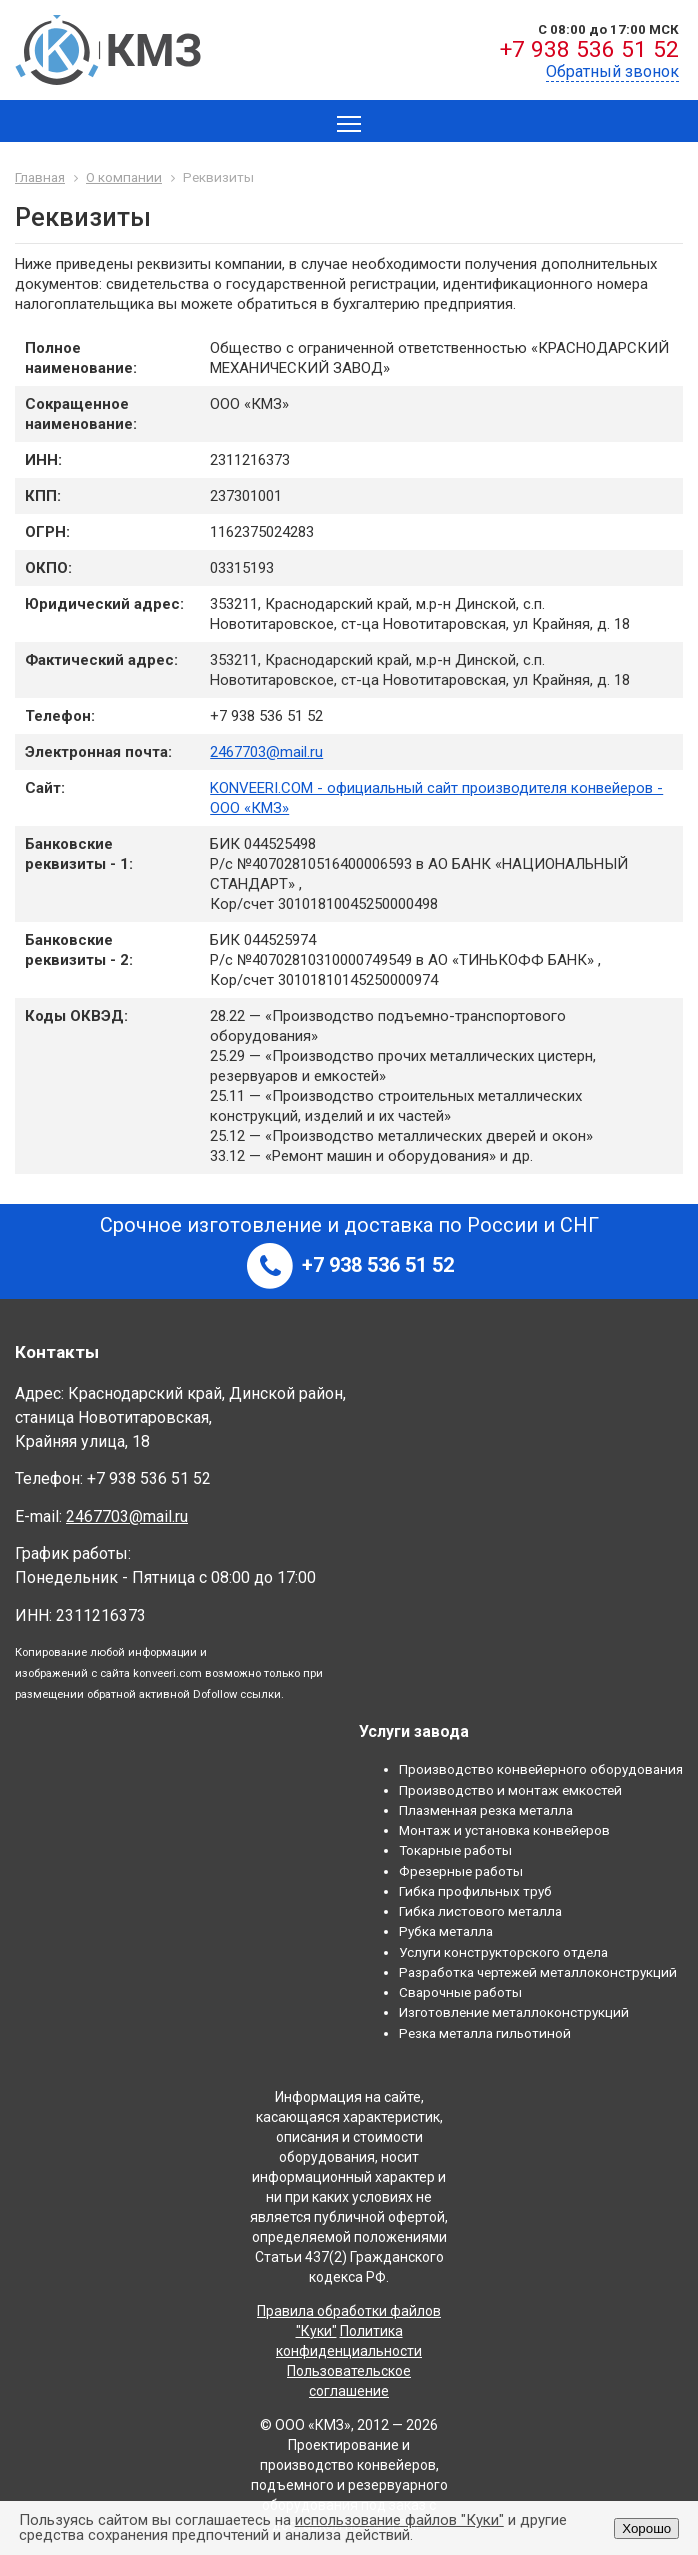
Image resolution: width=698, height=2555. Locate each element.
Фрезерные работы (461, 1871)
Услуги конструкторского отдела (503, 1952)
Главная (40, 177)
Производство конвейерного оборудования (541, 1769)
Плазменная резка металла (486, 1810)
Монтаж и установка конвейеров (504, 1830)
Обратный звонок (612, 71)
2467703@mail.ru (266, 752)
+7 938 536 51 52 (589, 49)
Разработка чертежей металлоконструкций (538, 1972)
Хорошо (646, 2528)
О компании (124, 177)
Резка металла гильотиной (485, 2033)
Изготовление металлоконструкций (514, 2012)
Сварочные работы (460, 1992)
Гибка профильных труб (475, 1891)
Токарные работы (455, 1850)
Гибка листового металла (480, 1911)
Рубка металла (446, 1931)
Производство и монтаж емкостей (510, 1790)
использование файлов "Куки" (399, 2520)
